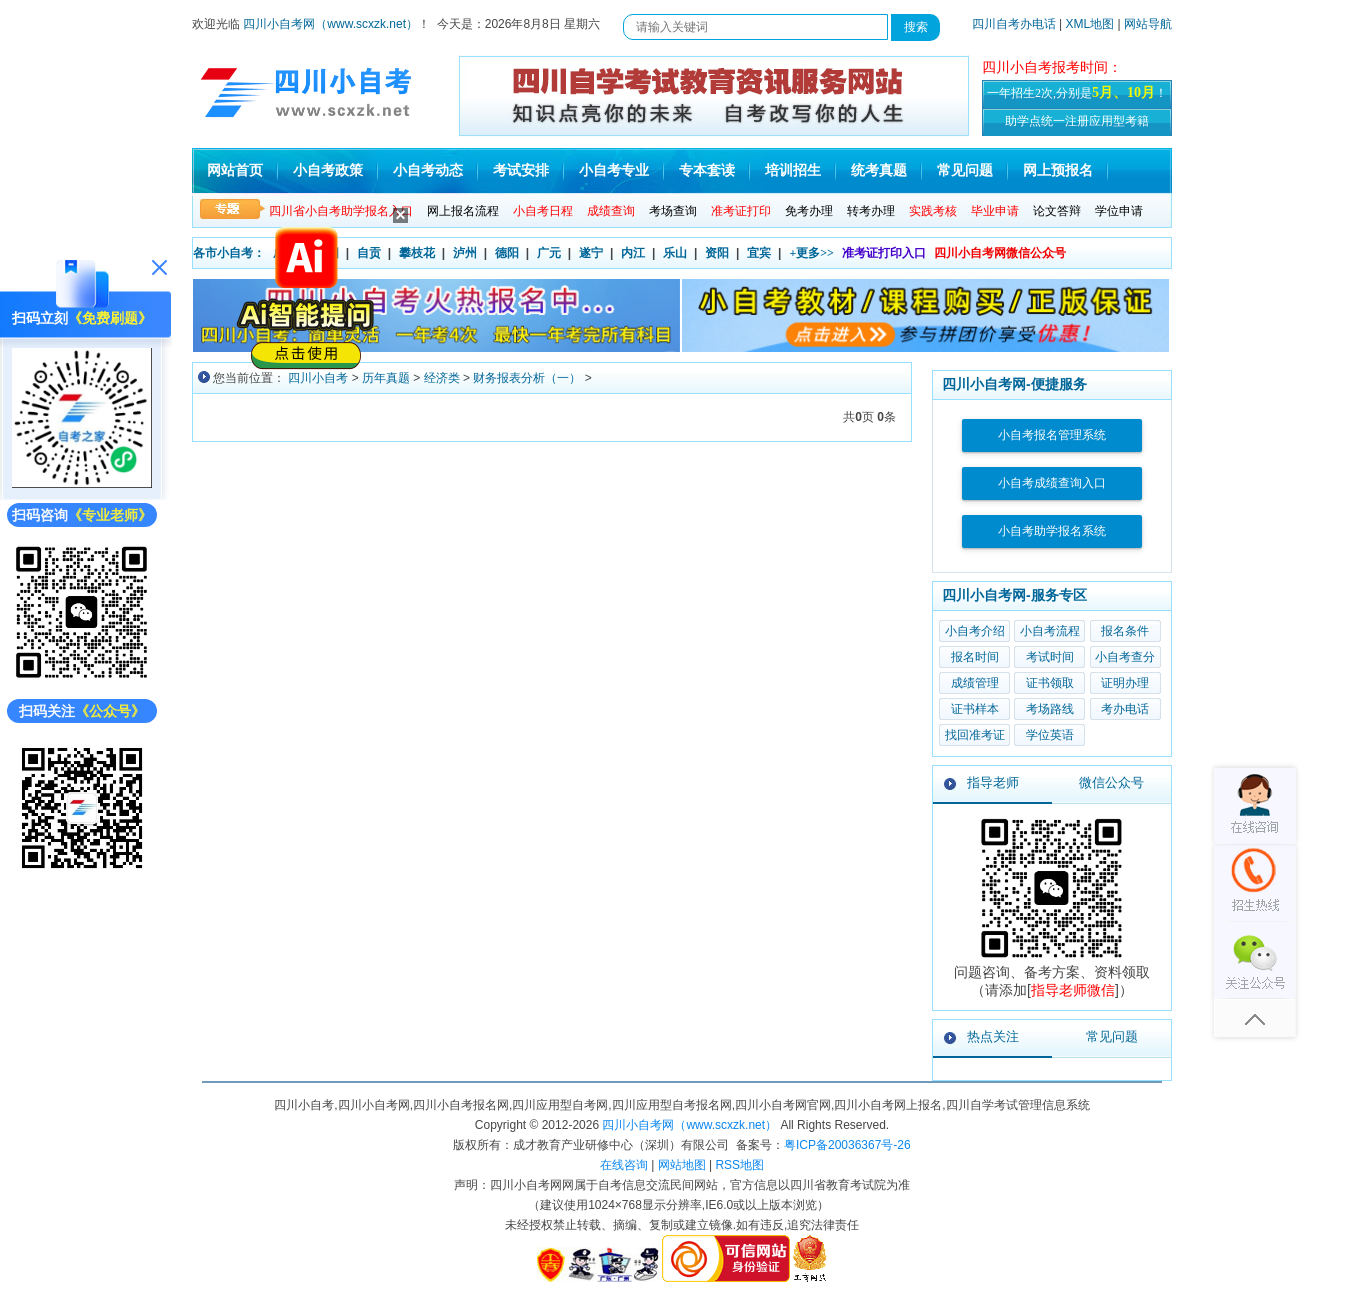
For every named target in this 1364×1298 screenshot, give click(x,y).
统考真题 (879, 170)
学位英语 (1050, 735)
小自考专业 (614, 170)
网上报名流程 (463, 211)
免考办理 (809, 211)
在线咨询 (624, 1165)
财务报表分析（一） (527, 378)
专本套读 (707, 170)
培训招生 (793, 170)
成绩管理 (975, 683)
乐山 (675, 253)
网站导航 (1148, 24)
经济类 (442, 378)
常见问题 (965, 170)
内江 (633, 253)
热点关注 (993, 1036)
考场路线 (1050, 709)
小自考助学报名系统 (1052, 531)
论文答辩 (1057, 211)
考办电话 (1125, 709)
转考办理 (871, 211)
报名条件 (1125, 631)
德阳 (507, 253)
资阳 (717, 253)
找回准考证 (975, 735)
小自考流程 (1050, 631)
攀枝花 (417, 253)
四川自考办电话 (1014, 24)
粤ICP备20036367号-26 (847, 1145)
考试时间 (1050, 657)
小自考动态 (428, 170)
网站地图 (682, 1165)
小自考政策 (328, 170)
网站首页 (235, 170)
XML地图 (1090, 24)
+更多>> (811, 253)
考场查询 (673, 211)
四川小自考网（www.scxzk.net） (330, 24)
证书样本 (975, 709)
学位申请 (1119, 211)
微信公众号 (1111, 782)
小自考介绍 (975, 631)
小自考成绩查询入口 (1052, 483)
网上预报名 (1058, 170)
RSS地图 (739, 1165)
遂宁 (591, 253)
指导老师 (993, 782)
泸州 (465, 253)
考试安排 (521, 170)
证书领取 (1050, 683)
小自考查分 (1125, 657)
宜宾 (759, 253)
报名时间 (975, 657)
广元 (549, 253)
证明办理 (1125, 683)
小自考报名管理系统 (1052, 435)
